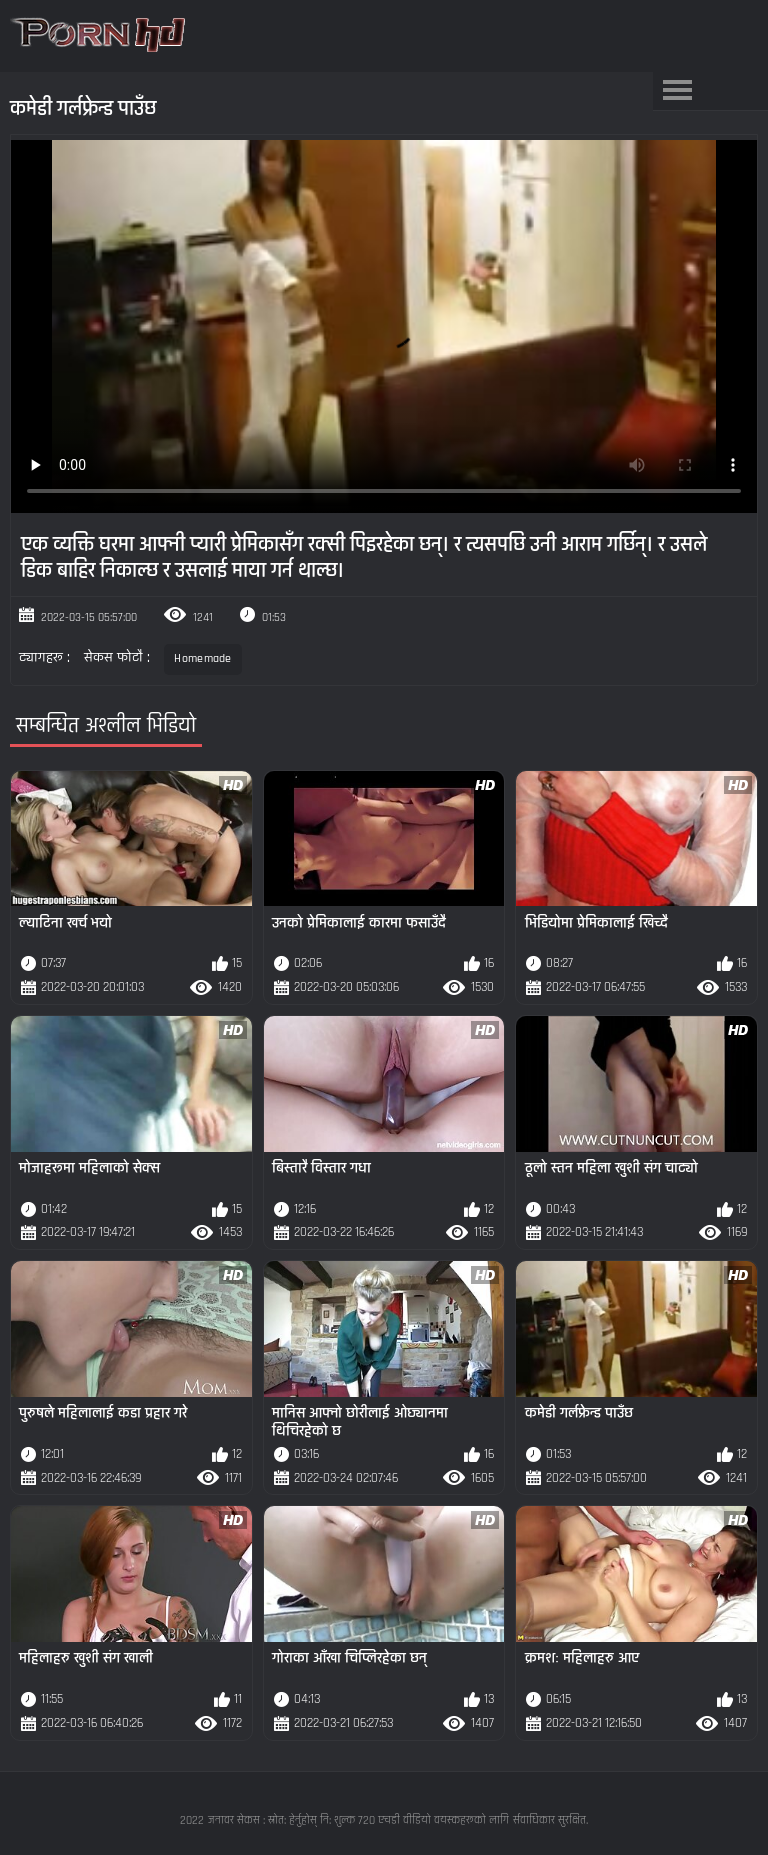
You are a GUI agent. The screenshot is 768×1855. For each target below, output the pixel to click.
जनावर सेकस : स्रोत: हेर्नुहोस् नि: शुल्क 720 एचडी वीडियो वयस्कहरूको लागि (358, 1820)
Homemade (202, 658)
